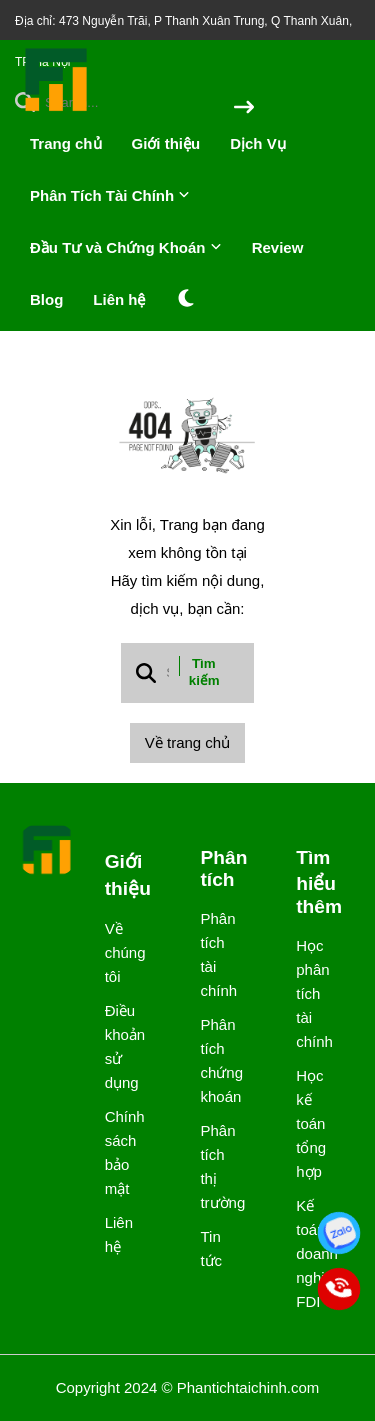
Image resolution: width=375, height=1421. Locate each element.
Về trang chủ (187, 742)
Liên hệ (119, 299)
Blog (46, 299)
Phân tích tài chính (214, 954)
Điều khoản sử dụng (119, 1046)
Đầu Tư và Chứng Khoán (126, 247)
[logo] (57, 109)
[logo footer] (47, 851)
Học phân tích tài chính (310, 993)
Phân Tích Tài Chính (110, 195)
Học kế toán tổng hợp (310, 1123)
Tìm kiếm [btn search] (204, 672)
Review (278, 247)
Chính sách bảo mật (119, 1152)
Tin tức (211, 1248)
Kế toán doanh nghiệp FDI (310, 1253)
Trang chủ (66, 143)
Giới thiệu (166, 143)
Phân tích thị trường (214, 1166)
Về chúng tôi (119, 952)
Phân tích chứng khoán (214, 1060)
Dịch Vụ (258, 143)
